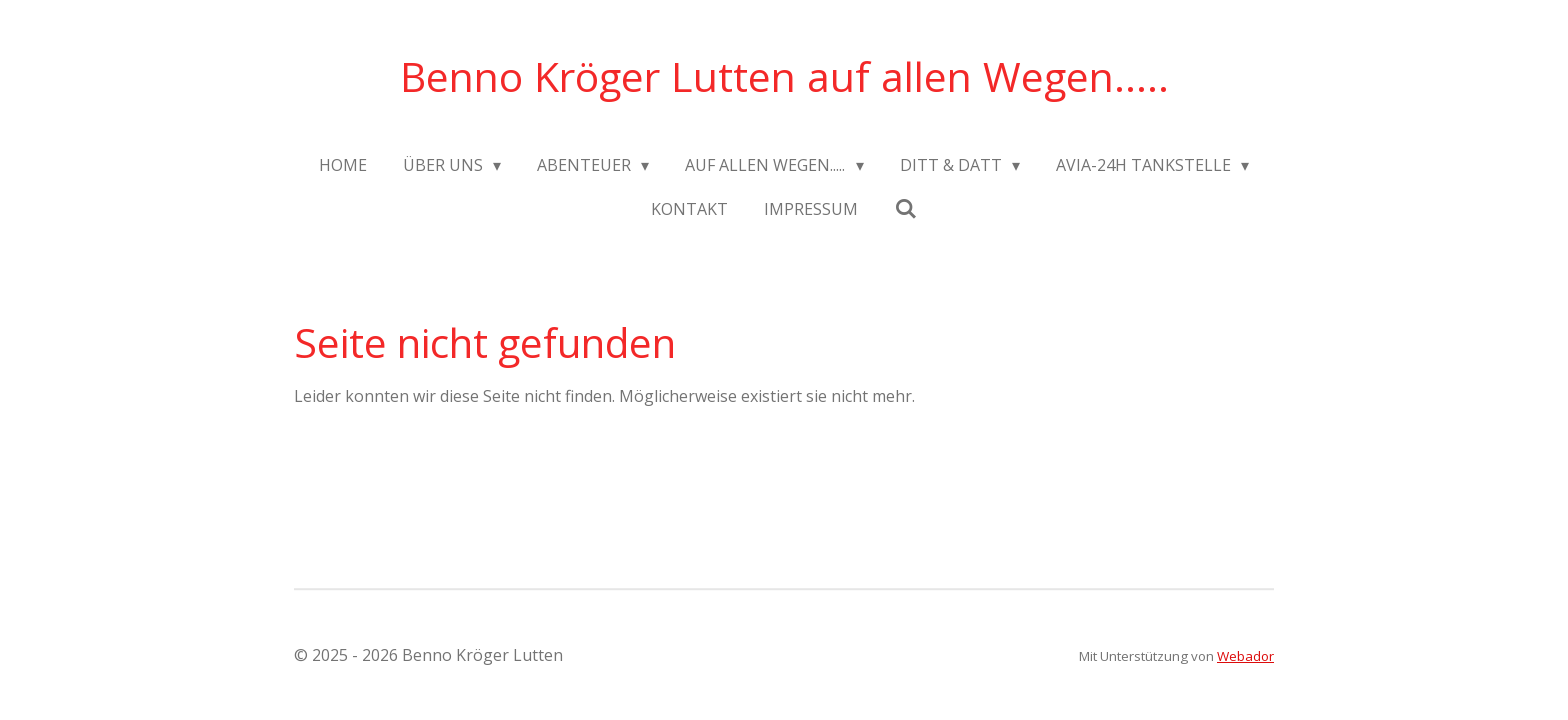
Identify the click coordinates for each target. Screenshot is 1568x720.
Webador (1245, 656)
